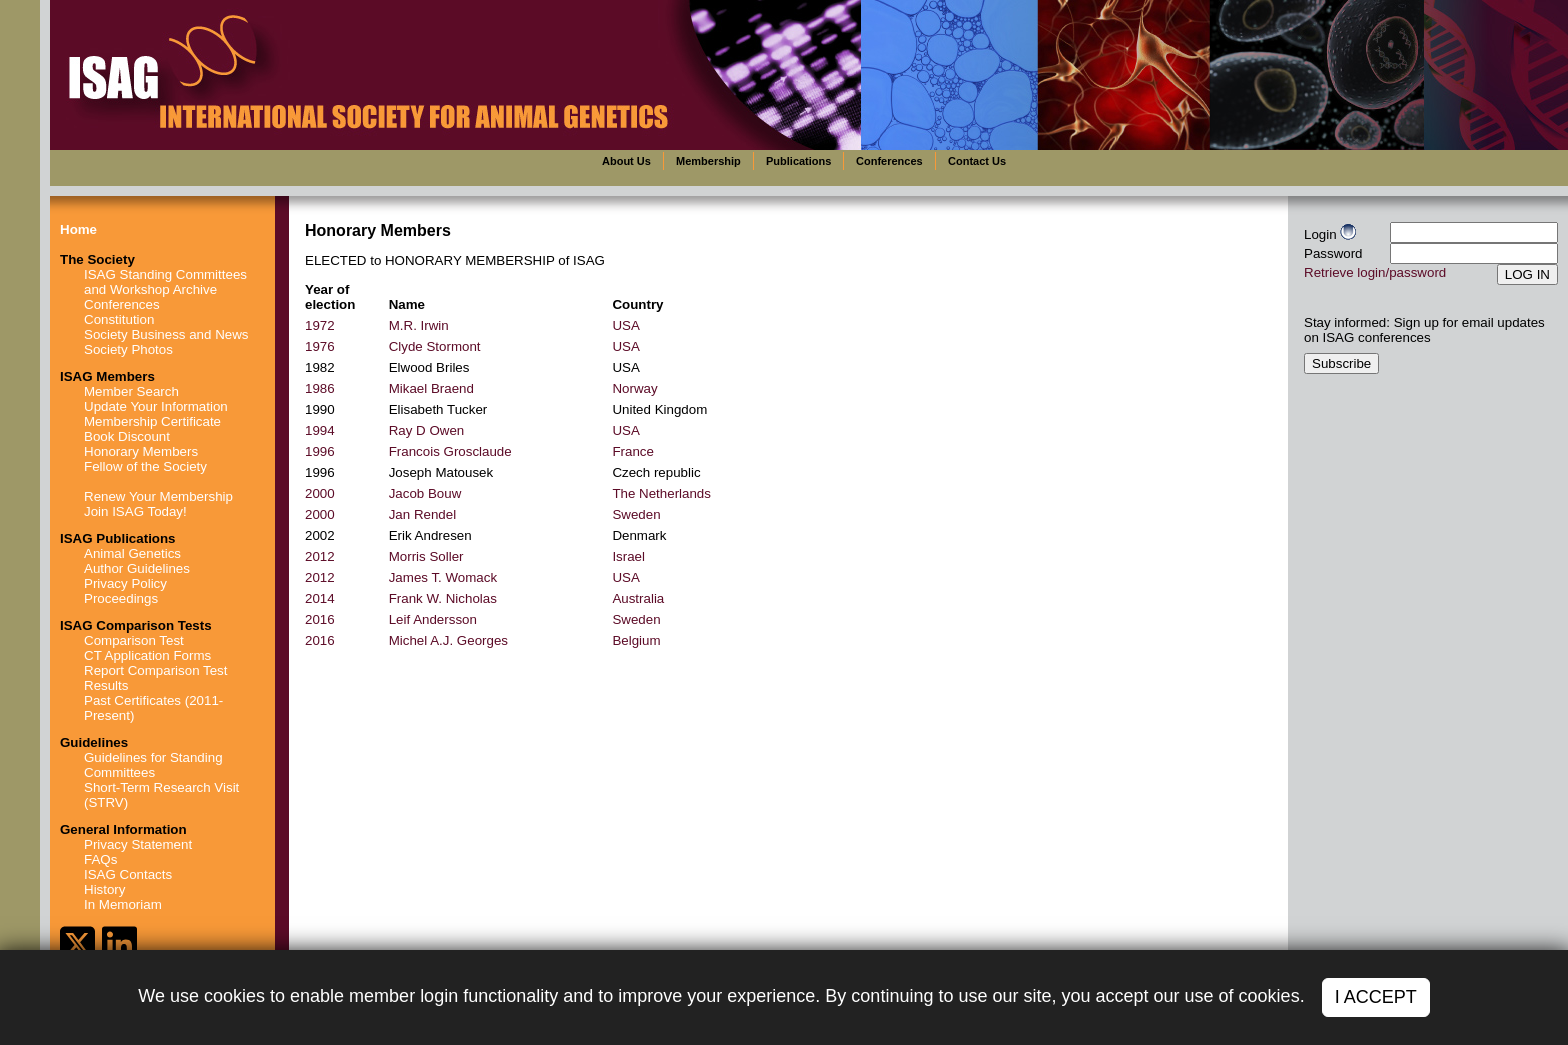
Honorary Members (141, 451)
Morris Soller (426, 556)
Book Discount (127, 436)
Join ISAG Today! (135, 511)
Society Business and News (166, 334)
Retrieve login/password (1375, 272)
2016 (320, 619)
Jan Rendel (422, 514)
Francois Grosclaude (450, 451)
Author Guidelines (137, 568)
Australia (638, 598)
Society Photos (128, 349)
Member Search (131, 391)
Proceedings (121, 598)
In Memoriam (123, 904)
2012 (320, 556)
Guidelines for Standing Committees (153, 765)
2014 (320, 598)
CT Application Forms (147, 655)
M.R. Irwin (419, 325)
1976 (320, 346)
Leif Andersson (433, 619)
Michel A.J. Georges (448, 640)
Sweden (636, 514)
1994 (320, 430)
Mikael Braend (431, 388)
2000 (320, 493)
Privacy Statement (138, 844)
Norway (634, 388)
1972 (320, 325)
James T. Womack (443, 577)
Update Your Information (156, 406)
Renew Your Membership (158, 496)
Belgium (636, 640)
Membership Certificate (152, 421)
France (632, 451)
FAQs (100, 859)
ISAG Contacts (128, 874)
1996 (320, 451)
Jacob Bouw (425, 493)
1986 (320, 388)
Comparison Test (134, 640)
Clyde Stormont (435, 346)
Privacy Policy (125, 583)
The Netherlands (661, 493)
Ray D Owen (427, 430)
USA (625, 325)
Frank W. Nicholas (443, 598)
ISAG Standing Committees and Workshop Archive (165, 282)
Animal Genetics (132, 553)
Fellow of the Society (145, 466)
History (104, 889)
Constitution (119, 319)
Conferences (122, 304)
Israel (628, 556)
